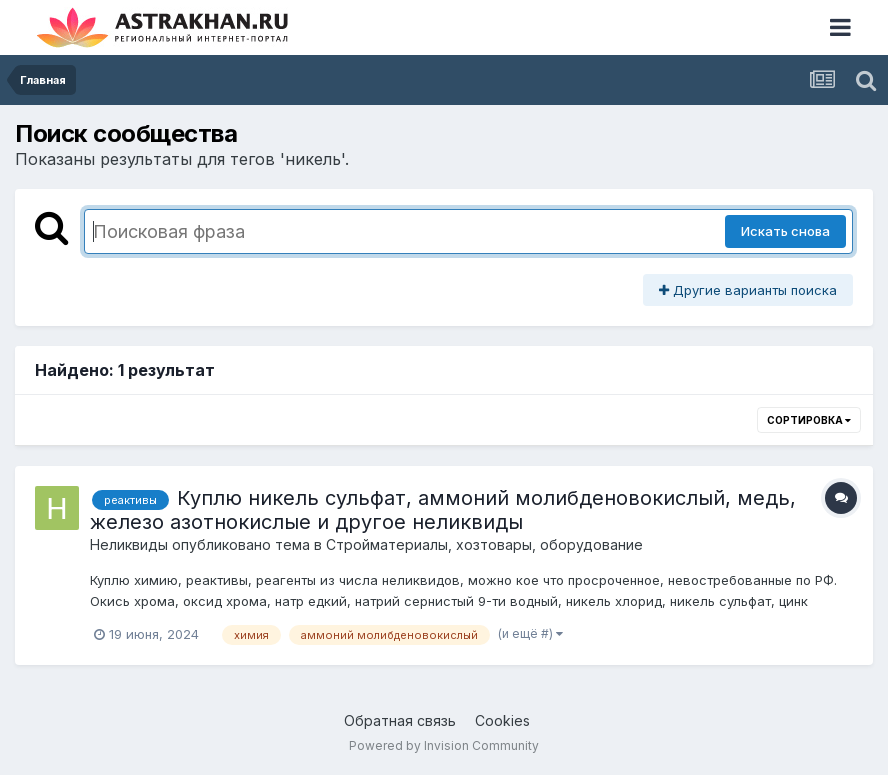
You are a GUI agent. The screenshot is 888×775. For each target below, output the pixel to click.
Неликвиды (129, 544)
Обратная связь (400, 720)
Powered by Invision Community (444, 745)
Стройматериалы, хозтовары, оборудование (484, 544)
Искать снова (785, 231)
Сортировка (809, 420)
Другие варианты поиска (748, 290)
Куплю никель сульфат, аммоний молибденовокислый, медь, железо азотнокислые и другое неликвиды (443, 510)
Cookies (502, 720)
